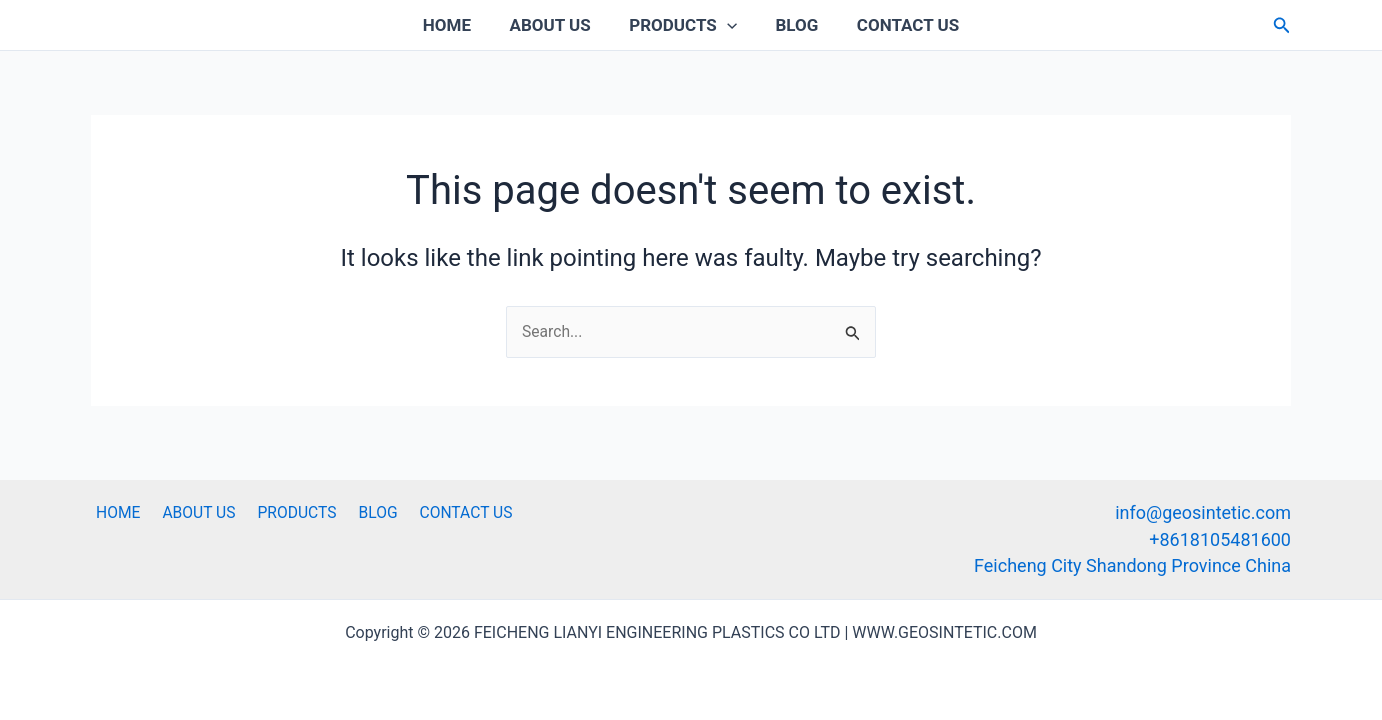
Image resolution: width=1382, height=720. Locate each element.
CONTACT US (899, 25)
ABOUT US (554, 25)
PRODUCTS (683, 25)
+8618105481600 (1220, 538)
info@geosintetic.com (1203, 512)
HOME (456, 25)
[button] (1282, 25)
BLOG (792, 25)
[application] (727, 25)
